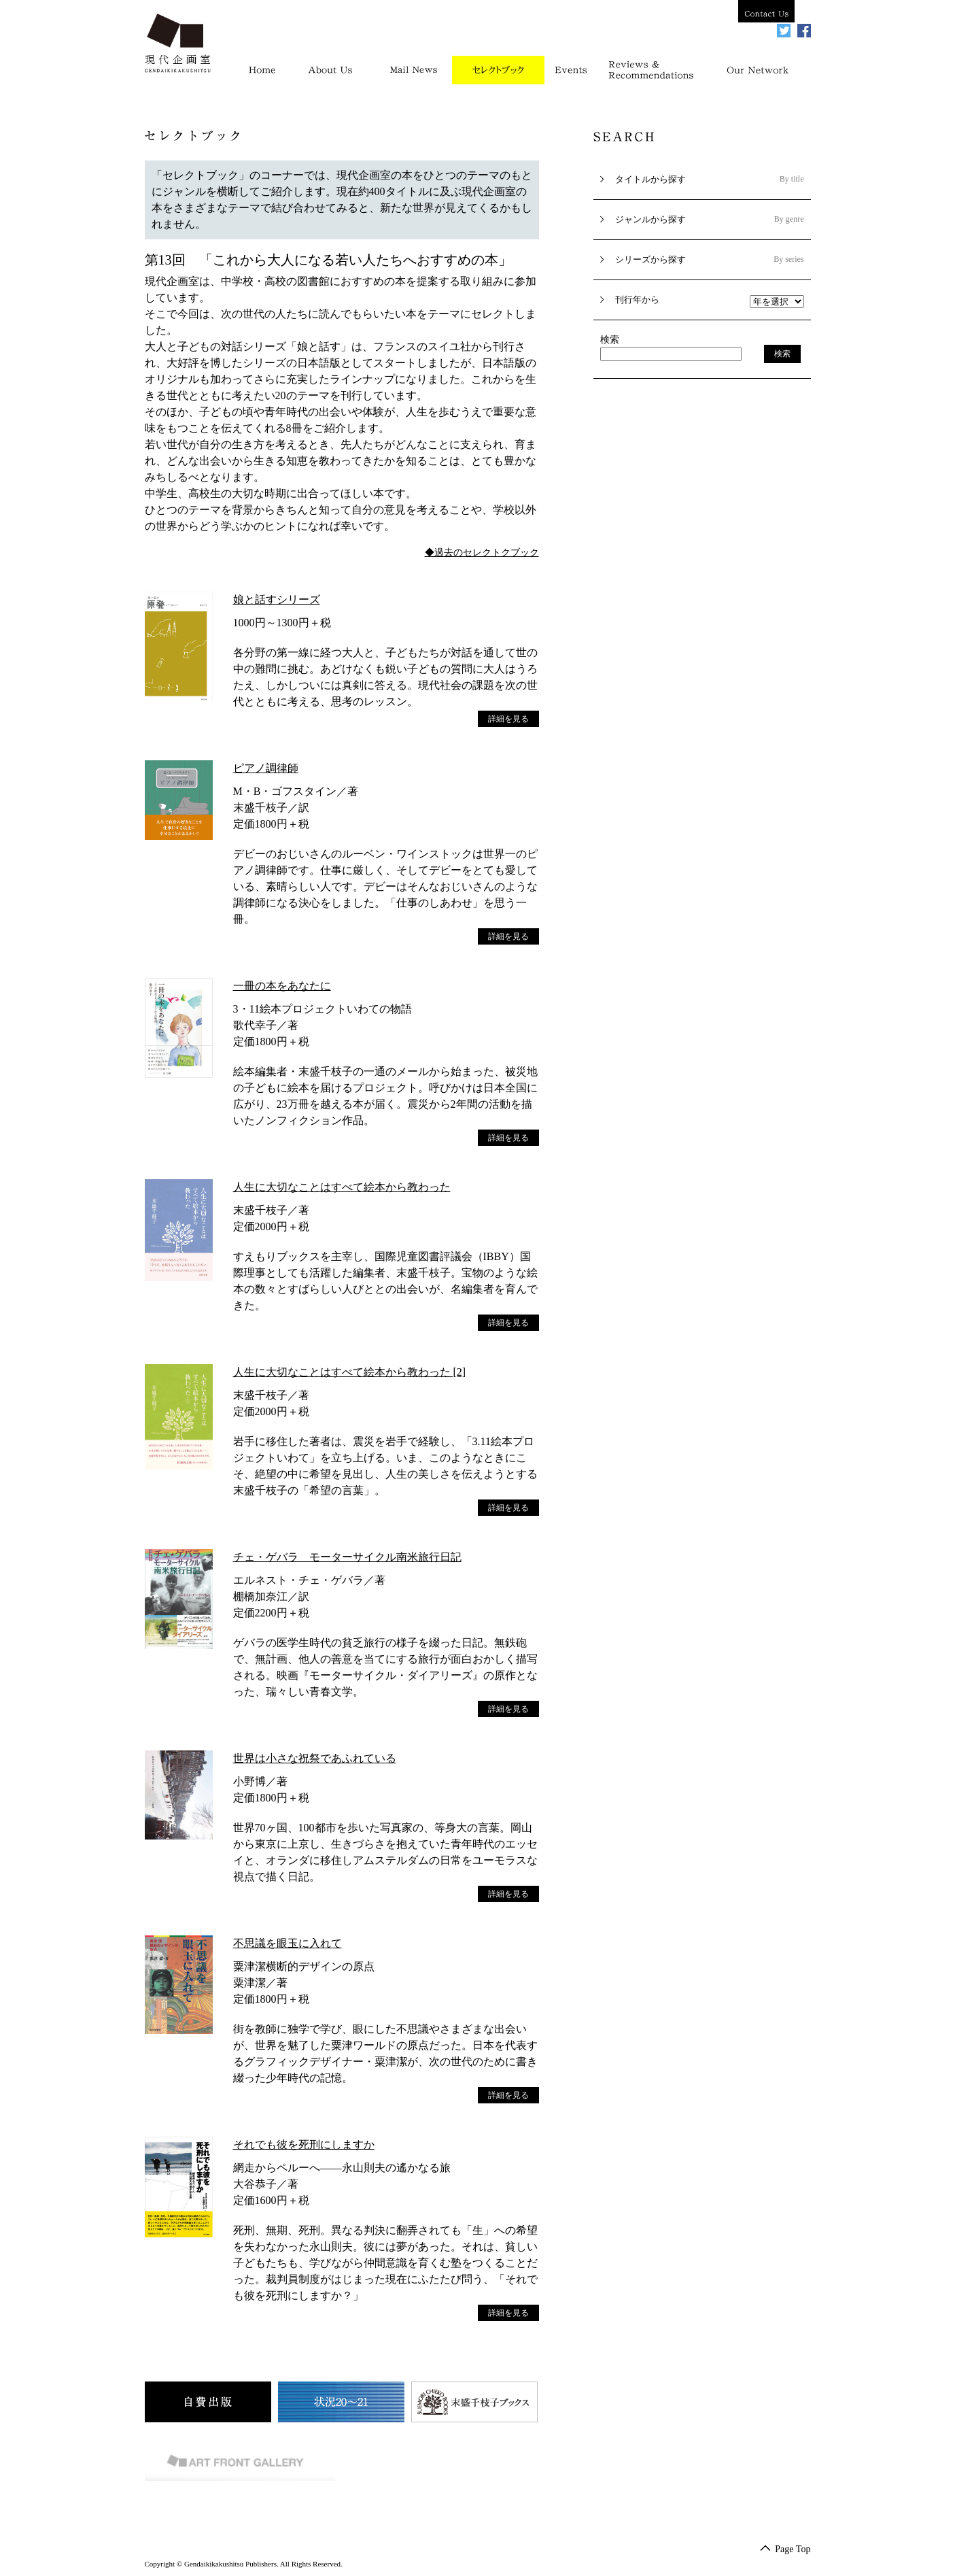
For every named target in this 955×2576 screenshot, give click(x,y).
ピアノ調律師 (265, 768)
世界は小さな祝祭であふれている (314, 1758)
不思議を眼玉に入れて (287, 1943)
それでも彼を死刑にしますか (304, 2144)
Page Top (790, 2549)
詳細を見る (508, 719)
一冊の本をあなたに (282, 986)
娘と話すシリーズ (276, 599)
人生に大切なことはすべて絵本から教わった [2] (349, 1372)
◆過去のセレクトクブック (482, 552)
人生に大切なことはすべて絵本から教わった (342, 1187)
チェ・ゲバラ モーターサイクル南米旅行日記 (347, 1557)
